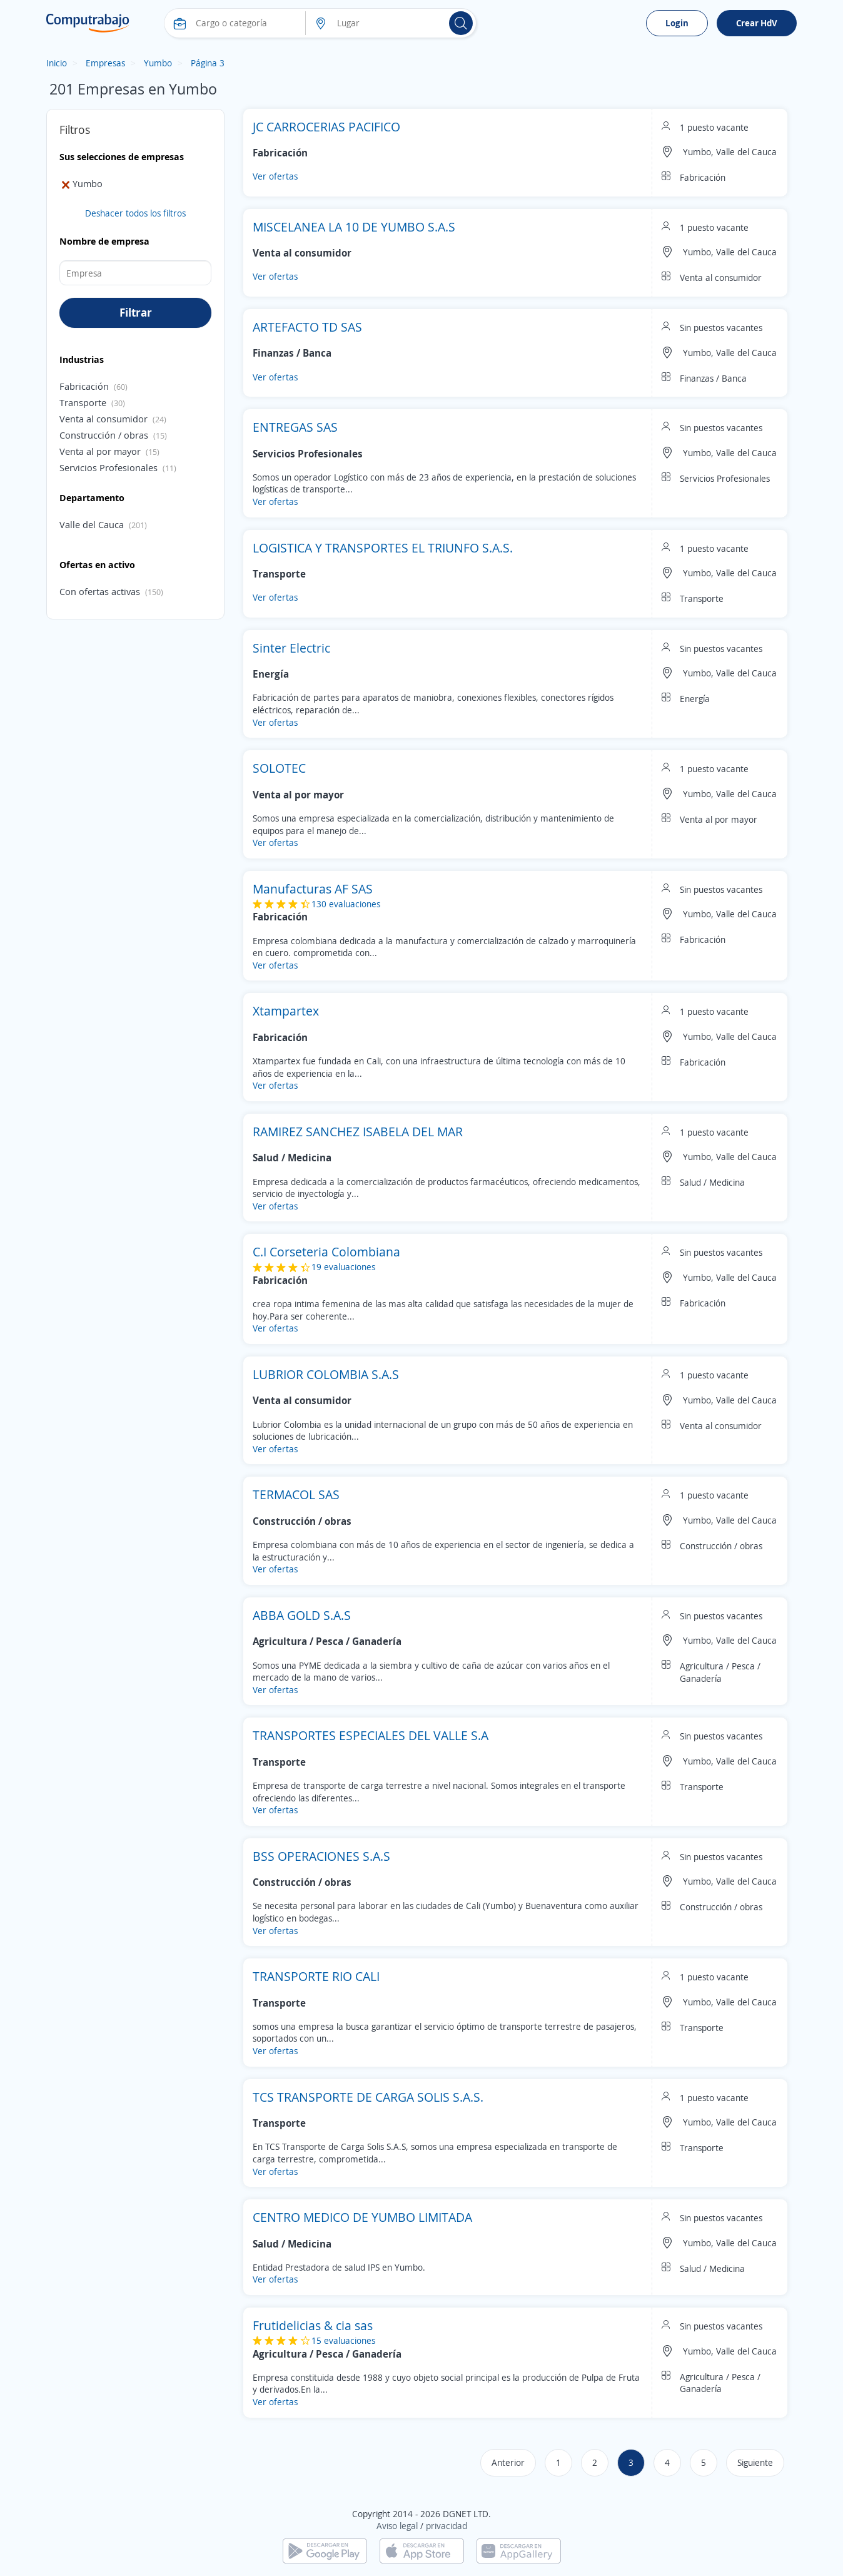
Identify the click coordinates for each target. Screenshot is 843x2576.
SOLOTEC (279, 768)
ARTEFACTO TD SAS (307, 326)
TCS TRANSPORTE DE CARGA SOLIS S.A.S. (368, 2097)
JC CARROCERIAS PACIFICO (326, 126)
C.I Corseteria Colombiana (326, 1251)
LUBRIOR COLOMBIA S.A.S (326, 1374)
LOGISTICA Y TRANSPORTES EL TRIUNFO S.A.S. (383, 547)
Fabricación (84, 386)
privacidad (446, 2526)
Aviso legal (397, 2526)
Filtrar (135, 312)
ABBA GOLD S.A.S (302, 1615)
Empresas (105, 63)
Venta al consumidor (103, 418)
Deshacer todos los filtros (135, 213)
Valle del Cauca (91, 524)
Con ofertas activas (99, 591)
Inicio (56, 63)
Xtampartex (286, 1010)
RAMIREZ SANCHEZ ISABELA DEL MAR (358, 1131)
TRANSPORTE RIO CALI (316, 1976)
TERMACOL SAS (296, 1494)
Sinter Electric (291, 647)
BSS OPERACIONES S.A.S (321, 1856)
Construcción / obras (103, 435)
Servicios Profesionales (108, 467)
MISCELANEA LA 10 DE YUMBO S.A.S (354, 226)
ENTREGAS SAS (295, 427)
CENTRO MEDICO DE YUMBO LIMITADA (362, 2217)
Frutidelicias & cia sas (313, 2325)
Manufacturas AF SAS (313, 888)
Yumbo (158, 63)
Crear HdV (756, 23)
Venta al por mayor (100, 451)
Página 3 (208, 63)
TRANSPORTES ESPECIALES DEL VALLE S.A (370, 1735)
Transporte (82, 402)
